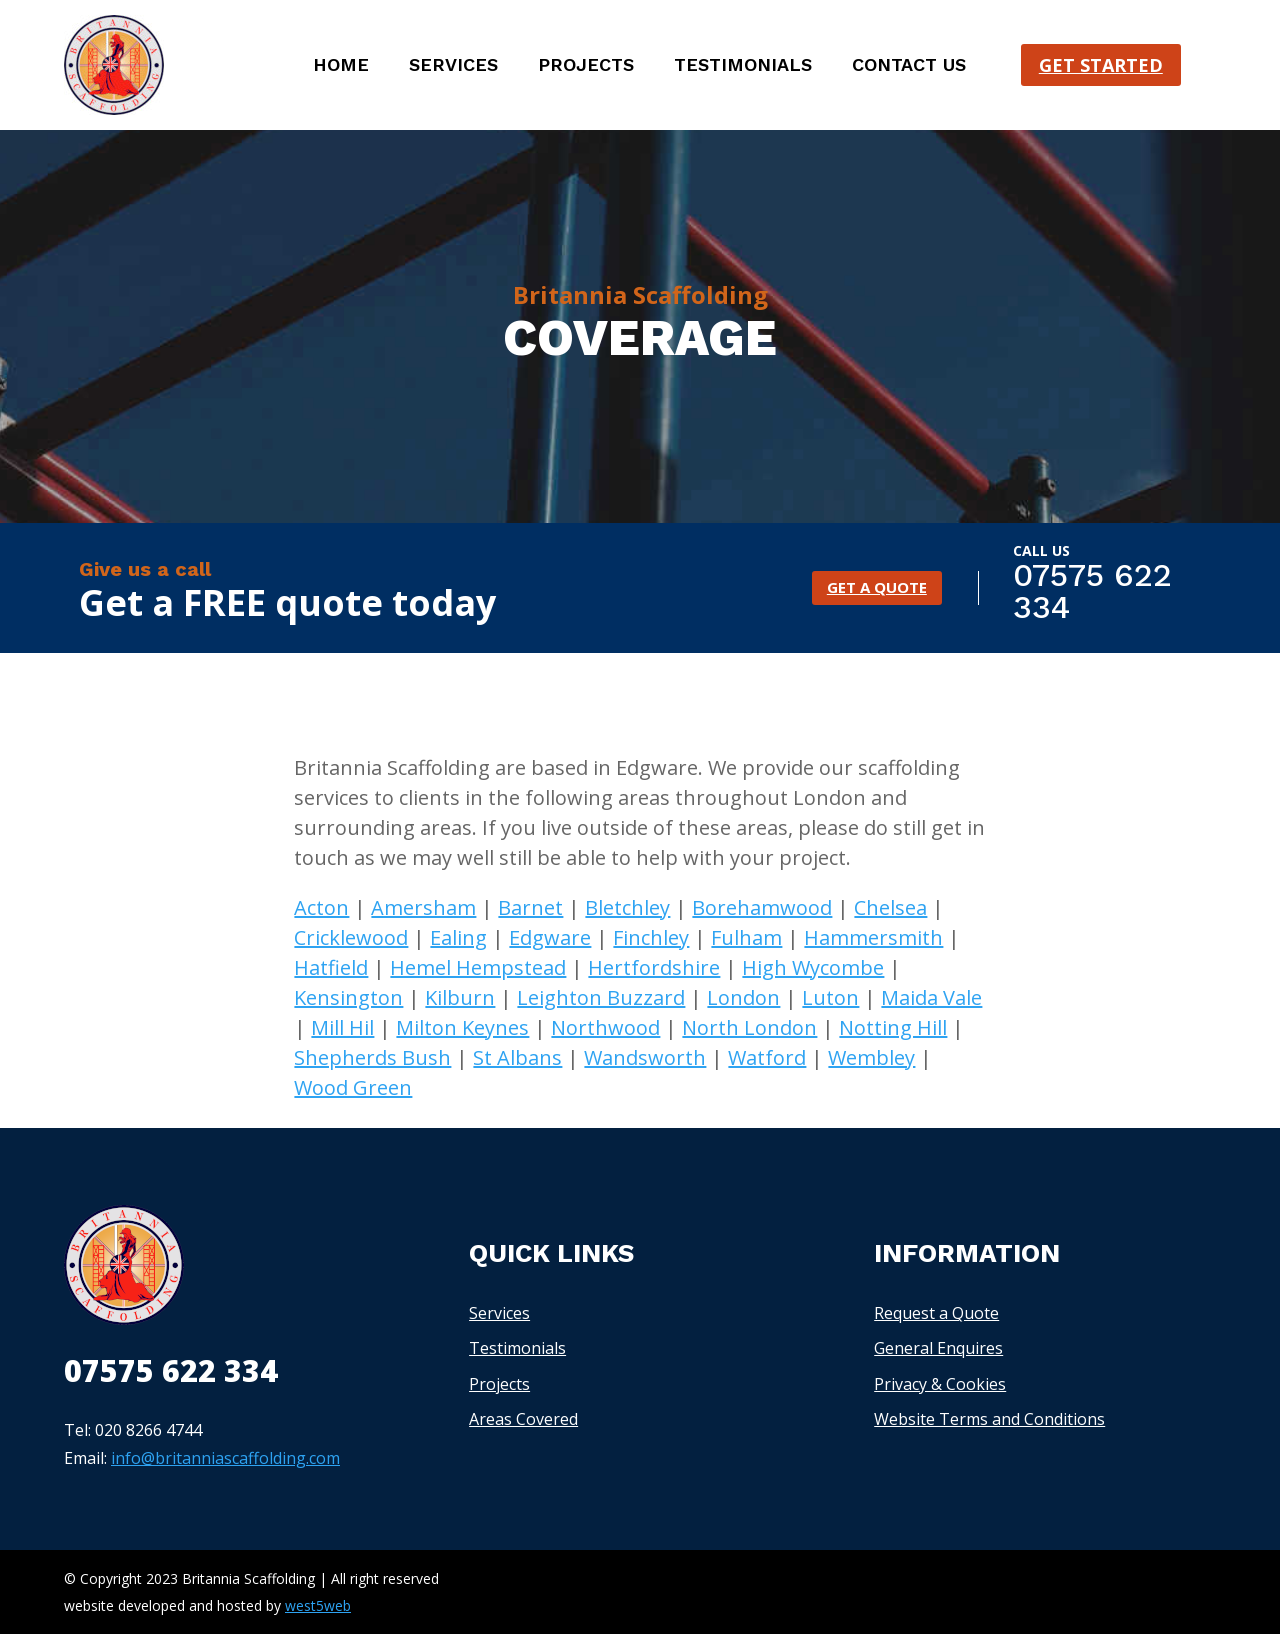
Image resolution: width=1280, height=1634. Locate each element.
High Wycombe (813, 967)
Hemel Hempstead (478, 967)
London (743, 997)
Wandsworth (645, 1057)
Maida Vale (931, 997)
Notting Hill (893, 1027)
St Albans (517, 1057)
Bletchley (627, 907)
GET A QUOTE (876, 588)
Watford (767, 1057)
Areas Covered (523, 1419)
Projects (586, 66)
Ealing (458, 937)
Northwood (605, 1027)
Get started (1101, 65)
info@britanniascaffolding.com (225, 1458)
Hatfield (331, 967)
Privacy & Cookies (940, 1384)
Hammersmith (873, 937)
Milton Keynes (462, 1027)
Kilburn (460, 997)
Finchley (651, 937)
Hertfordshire (654, 967)
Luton (830, 997)
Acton (321, 907)
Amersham (423, 907)
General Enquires (938, 1348)
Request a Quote (936, 1313)
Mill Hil (342, 1027)
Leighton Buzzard (601, 997)
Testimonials (743, 66)
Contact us (909, 66)
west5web (318, 1605)
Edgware (550, 937)
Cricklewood (351, 937)
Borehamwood (762, 907)
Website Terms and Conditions (989, 1419)
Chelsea (890, 907)
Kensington (348, 997)
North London (749, 1027)
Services (453, 66)
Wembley (871, 1057)
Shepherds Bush (372, 1057)
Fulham (746, 937)
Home (341, 66)
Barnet (530, 907)
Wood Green (353, 1087)
